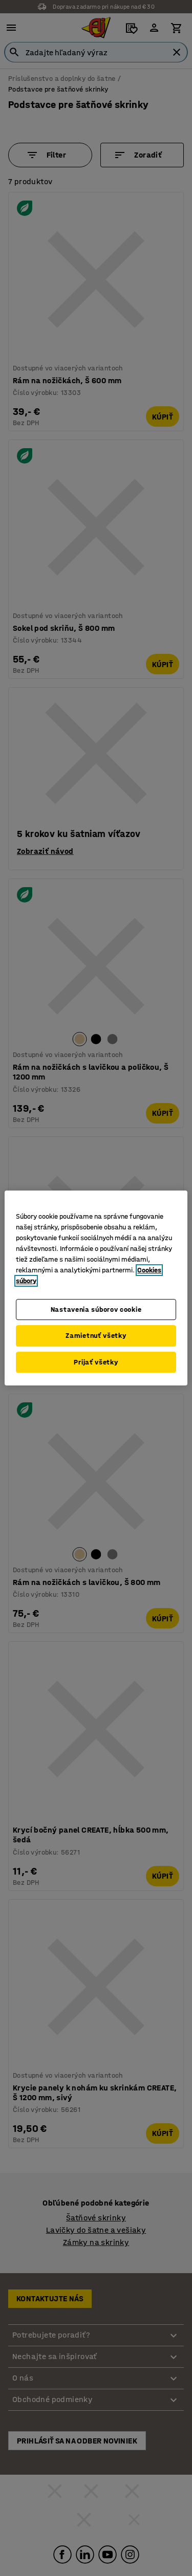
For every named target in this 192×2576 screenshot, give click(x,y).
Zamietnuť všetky (96, 1335)
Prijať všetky (96, 1362)
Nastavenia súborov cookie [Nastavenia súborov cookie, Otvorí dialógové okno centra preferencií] (96, 1309)
